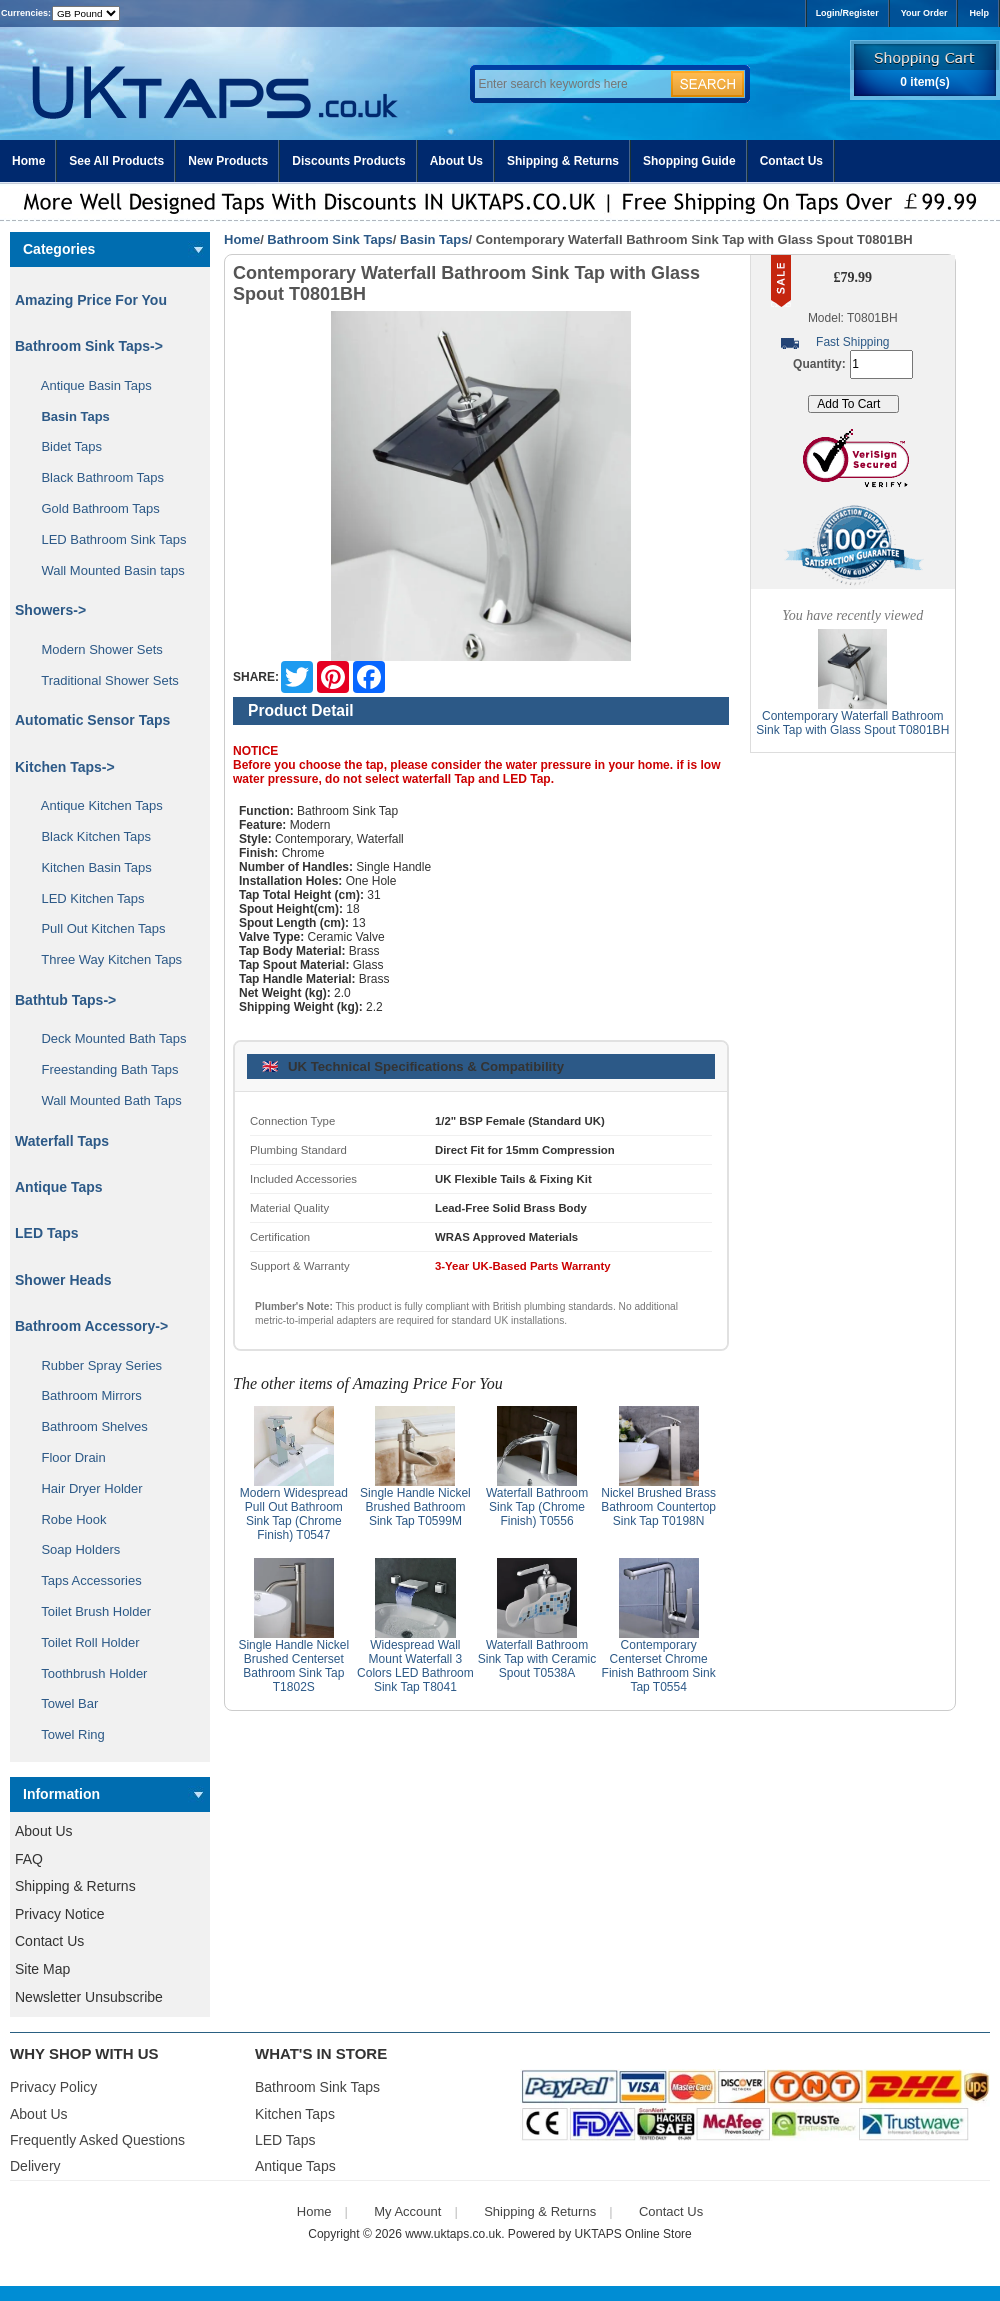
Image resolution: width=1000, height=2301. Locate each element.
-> (89, 346)
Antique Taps (59, 1187)
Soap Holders (73, 1549)
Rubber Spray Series (94, 1365)
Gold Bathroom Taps (93, 508)
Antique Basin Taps (89, 385)
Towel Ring (66, 1734)
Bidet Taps (64, 446)
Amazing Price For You (91, 300)
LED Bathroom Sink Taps (106, 539)
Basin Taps (434, 239)
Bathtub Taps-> (65, 1000)
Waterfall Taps (62, 1141)
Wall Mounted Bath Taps (104, 1100)
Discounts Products (348, 161)
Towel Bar (62, 1703)
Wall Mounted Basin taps (106, 570)
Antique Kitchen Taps (95, 805)
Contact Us (791, 161)
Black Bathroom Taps (95, 477)
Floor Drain (66, 1457)
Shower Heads (63, 1280)
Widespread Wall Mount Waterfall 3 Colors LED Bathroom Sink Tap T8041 (415, 1666)
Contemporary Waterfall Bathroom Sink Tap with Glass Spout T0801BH (852, 723)
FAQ (29, 1859)
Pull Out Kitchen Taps (96, 928)
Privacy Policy (53, 2087)
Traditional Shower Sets (103, 680)
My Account (407, 2211)
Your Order (924, 13)
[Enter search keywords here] (570, 84)
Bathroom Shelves (87, 1426)
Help (979, 13)
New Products (228, 161)
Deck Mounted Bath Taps (106, 1038)
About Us (456, 161)
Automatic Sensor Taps (92, 720)
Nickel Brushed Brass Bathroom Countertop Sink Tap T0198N (658, 1507)
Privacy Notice (59, 1914)
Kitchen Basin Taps (89, 867)
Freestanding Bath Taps (103, 1069)
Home (28, 161)
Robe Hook (67, 1519)
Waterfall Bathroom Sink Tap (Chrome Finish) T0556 (537, 1507)
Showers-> (50, 610)
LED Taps (47, 1233)
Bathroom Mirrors (84, 1395)
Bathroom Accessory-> (91, 1326)
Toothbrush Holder (87, 1673)
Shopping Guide (689, 161)
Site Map (42, 1969)
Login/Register (847, 13)
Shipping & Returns (563, 161)
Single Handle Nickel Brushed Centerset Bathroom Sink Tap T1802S (293, 1666)
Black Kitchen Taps (89, 836)
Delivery (35, 2166)
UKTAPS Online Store (633, 2234)
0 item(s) (924, 82)
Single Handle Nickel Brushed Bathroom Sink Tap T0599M (415, 1507)
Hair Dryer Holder (85, 1488)
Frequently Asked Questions (97, 2140)
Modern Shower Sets (95, 649)
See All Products (116, 161)
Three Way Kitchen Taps (104, 959)
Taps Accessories (84, 1580)
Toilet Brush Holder (89, 1611)
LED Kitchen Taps (86, 898)
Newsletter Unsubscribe (89, 1997)
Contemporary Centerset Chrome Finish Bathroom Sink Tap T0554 (659, 1666)
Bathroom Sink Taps (329, 239)
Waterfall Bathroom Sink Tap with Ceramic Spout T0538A (537, 1659)
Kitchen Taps (295, 2114)
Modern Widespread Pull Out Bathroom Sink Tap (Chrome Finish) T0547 (294, 1514)
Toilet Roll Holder (83, 1642)
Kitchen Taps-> (65, 767)
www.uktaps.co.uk (453, 2234)
